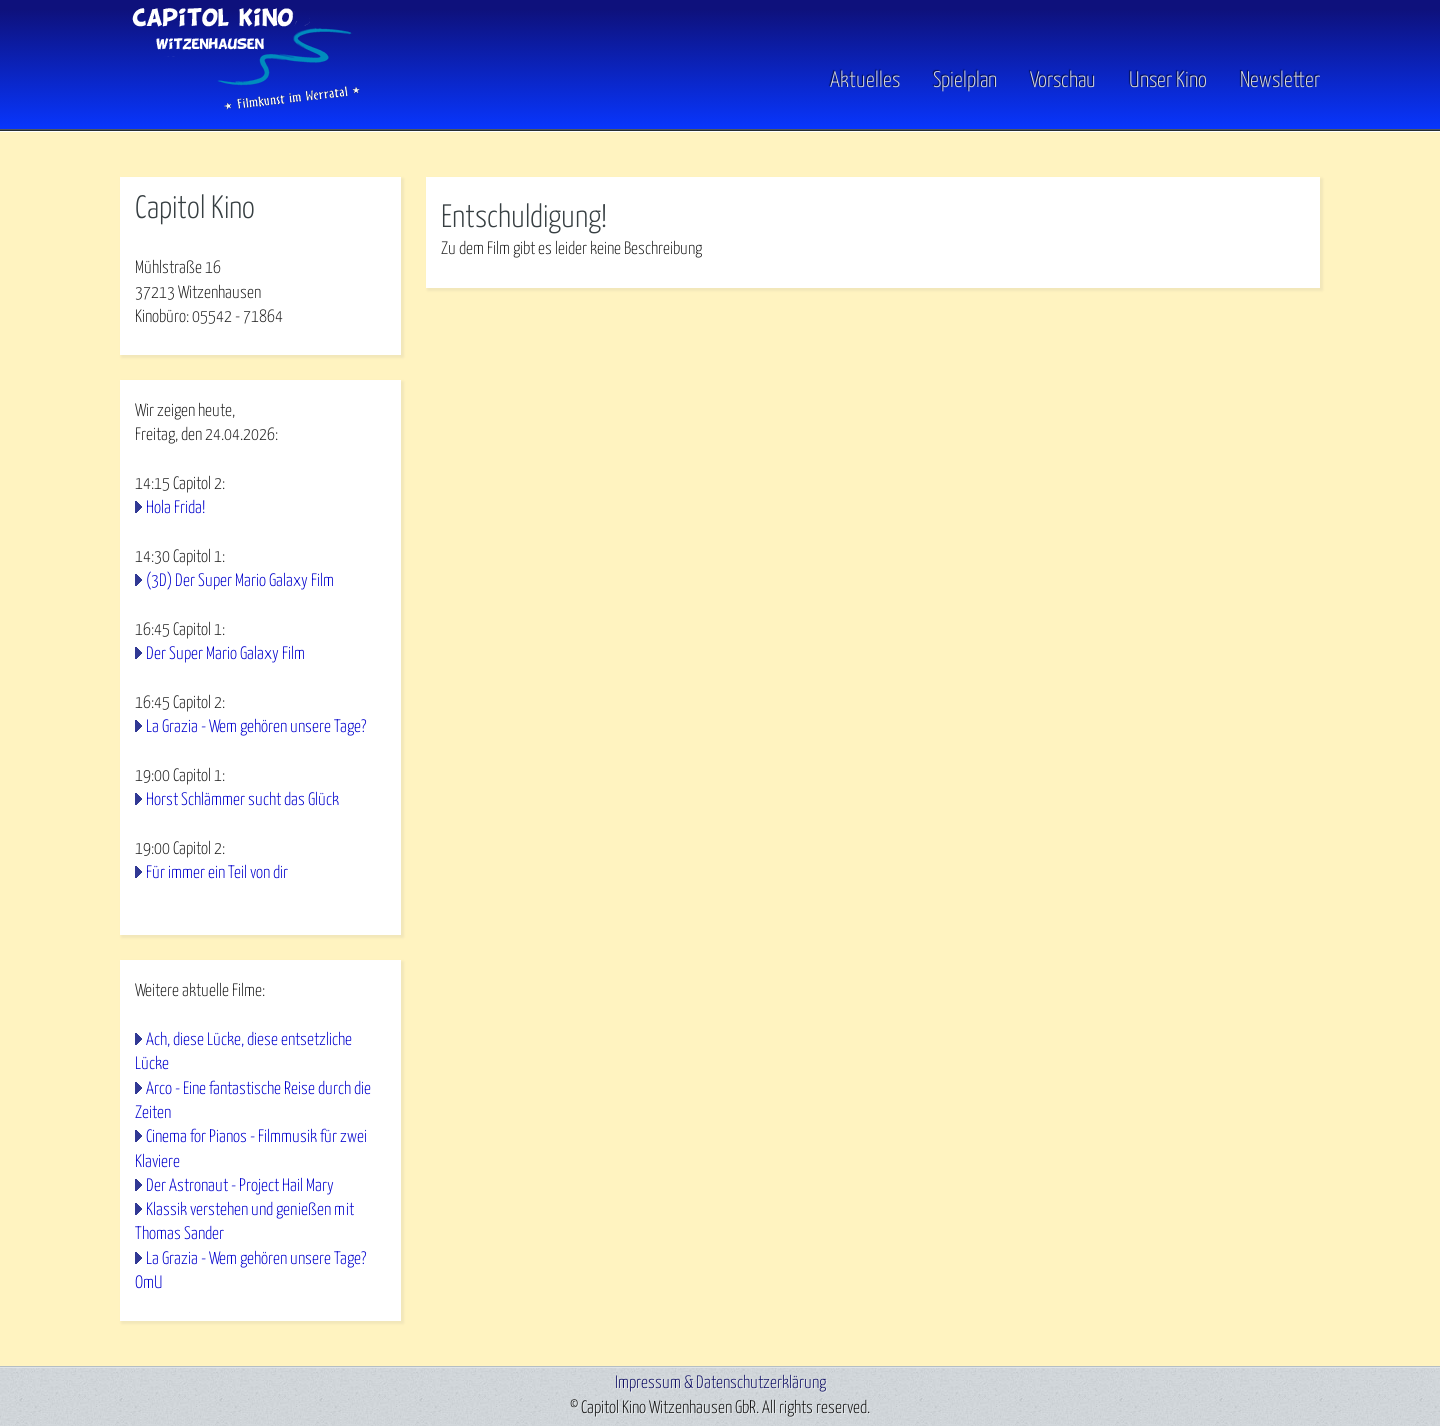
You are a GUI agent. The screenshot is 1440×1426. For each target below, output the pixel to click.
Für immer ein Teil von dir (217, 873)
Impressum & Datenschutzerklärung (720, 1383)
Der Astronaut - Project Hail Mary (240, 1186)
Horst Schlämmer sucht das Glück (242, 800)
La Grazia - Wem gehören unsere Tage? (256, 727)
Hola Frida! (175, 508)
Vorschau (1063, 81)
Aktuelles (865, 81)
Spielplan (965, 81)
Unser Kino (1168, 81)
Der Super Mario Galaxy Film (225, 654)
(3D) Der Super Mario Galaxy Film (240, 581)
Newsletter (1280, 81)
